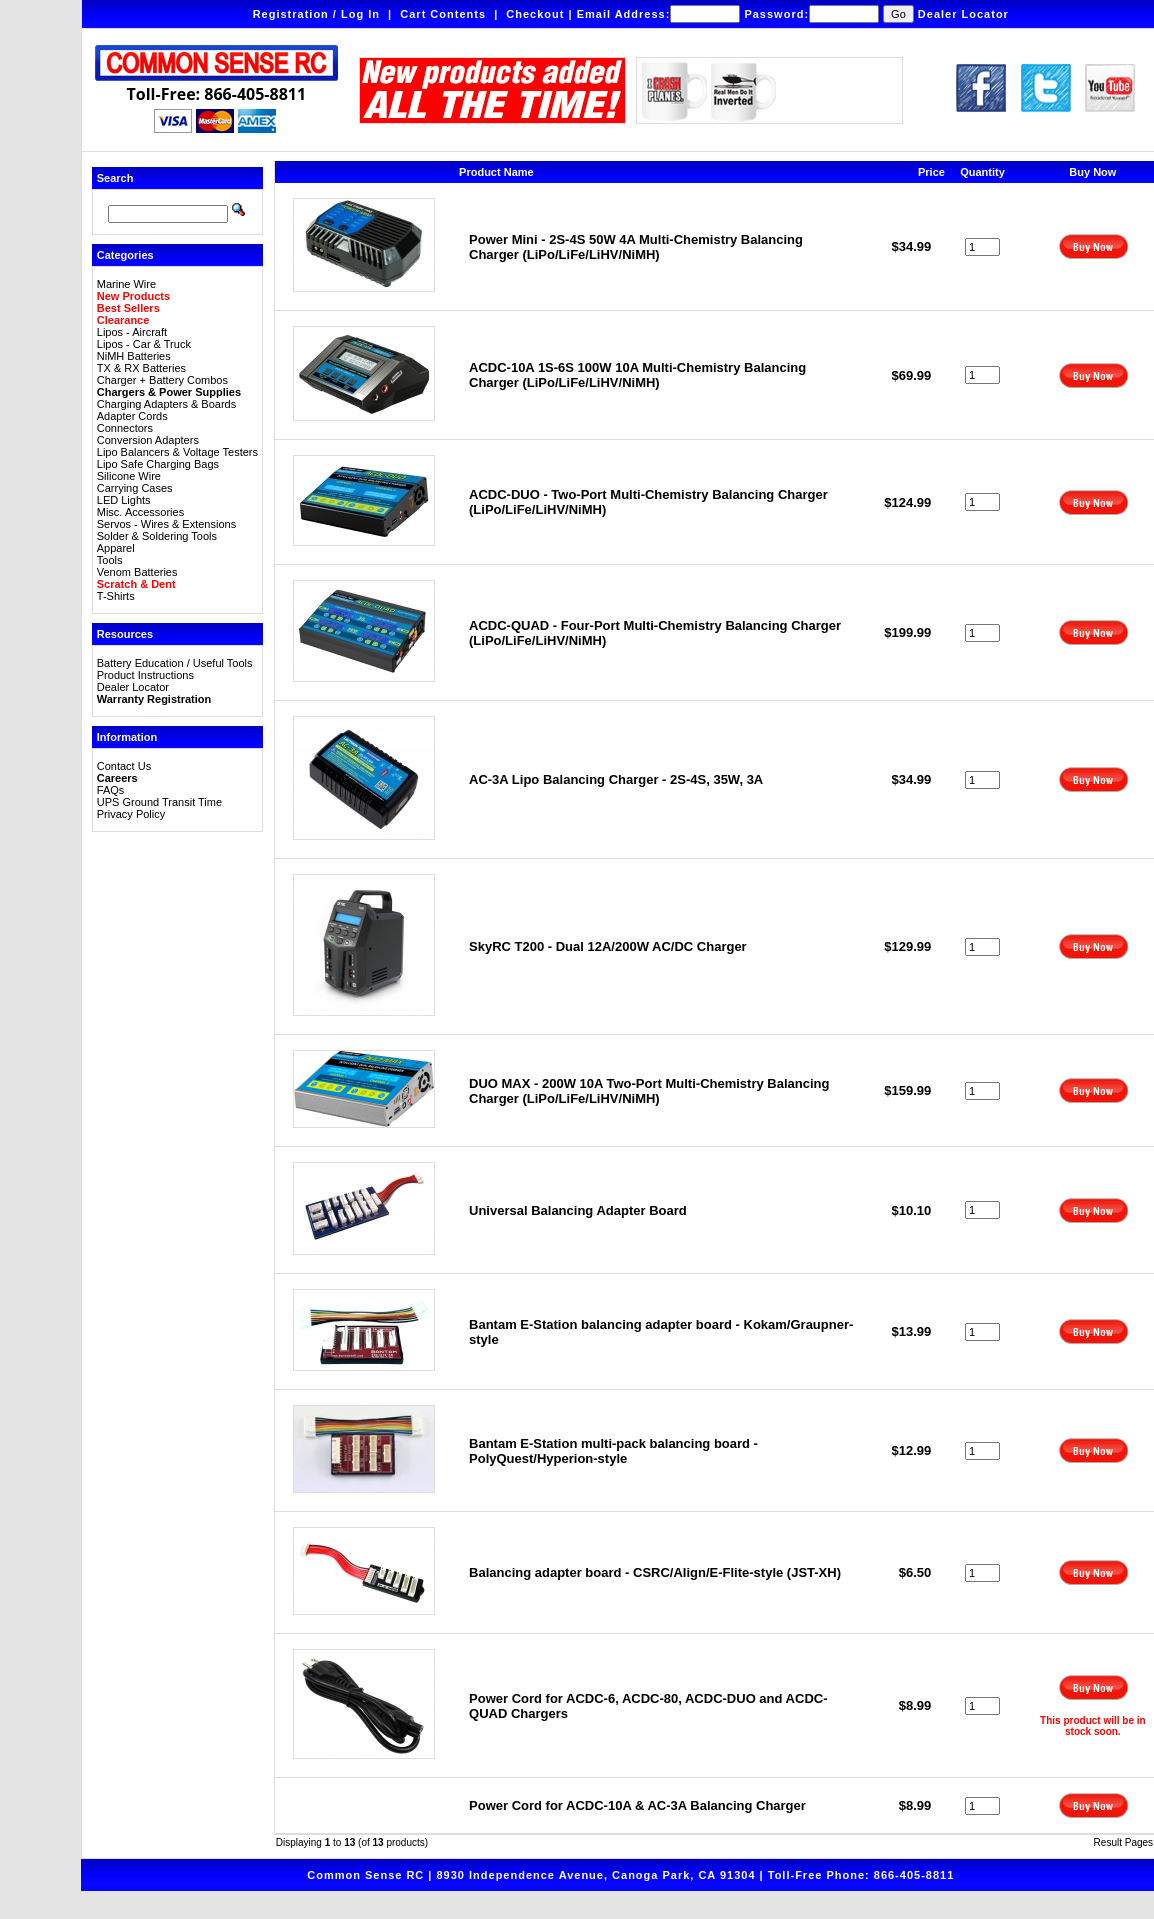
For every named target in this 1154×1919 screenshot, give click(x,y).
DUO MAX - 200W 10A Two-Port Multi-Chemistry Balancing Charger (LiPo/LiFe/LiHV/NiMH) (649, 1091)
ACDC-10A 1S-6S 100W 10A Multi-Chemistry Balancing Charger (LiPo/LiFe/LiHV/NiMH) (637, 375)
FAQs (111, 790)
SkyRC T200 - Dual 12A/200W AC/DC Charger (608, 946)
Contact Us (124, 766)
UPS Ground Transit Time (159, 802)
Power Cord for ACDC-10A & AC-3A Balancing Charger (637, 1805)
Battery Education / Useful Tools (175, 663)
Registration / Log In (316, 14)
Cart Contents (443, 14)
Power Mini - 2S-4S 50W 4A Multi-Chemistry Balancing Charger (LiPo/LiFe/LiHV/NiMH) (636, 247)
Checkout (535, 14)
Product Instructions (145, 675)
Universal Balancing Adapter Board (578, 1210)
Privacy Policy (131, 814)
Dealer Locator (963, 14)
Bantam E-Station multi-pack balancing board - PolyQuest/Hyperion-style (613, 1451)
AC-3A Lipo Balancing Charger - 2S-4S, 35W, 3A (616, 779)
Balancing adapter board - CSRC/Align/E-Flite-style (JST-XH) (655, 1572)
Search (115, 178)
